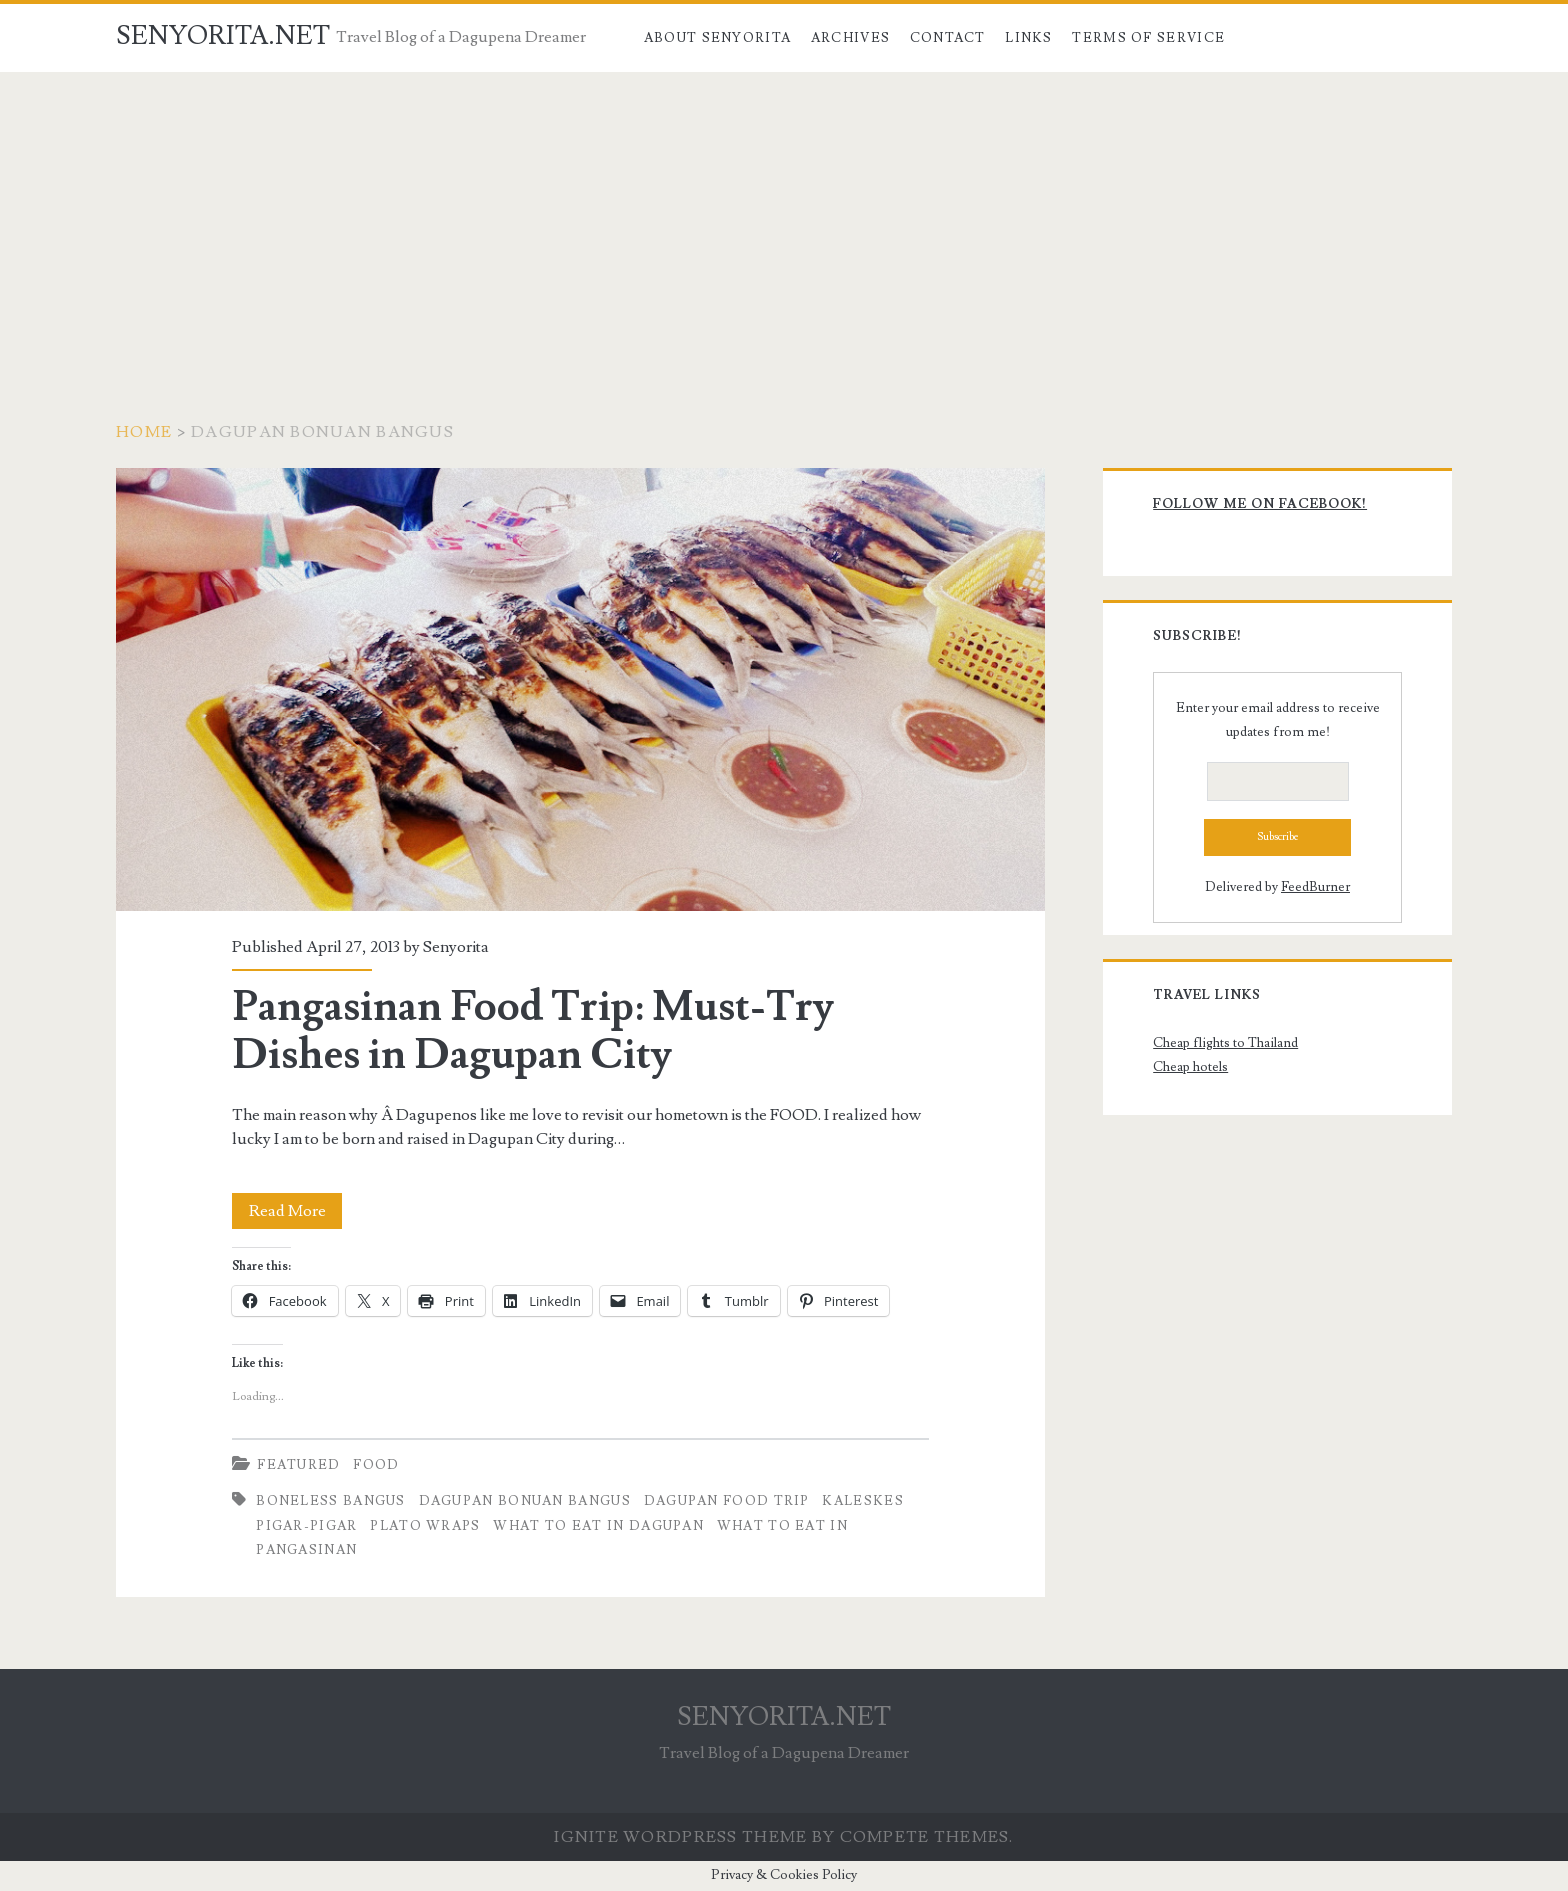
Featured (298, 1465)
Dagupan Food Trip (727, 1501)
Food (376, 1465)
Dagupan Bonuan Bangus (525, 1501)
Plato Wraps (425, 1526)
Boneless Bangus (331, 1501)
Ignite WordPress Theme (680, 1837)
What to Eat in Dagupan (598, 1526)
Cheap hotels (1190, 1067)
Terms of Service (1148, 38)
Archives (850, 38)
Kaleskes (862, 1501)
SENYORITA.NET (223, 36)
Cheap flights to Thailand (1225, 1043)
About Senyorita (718, 38)
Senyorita (456, 947)
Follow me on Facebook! (1260, 504)
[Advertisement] (784, 222)
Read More (296, 1211)
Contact (948, 38)
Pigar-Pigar (306, 1526)
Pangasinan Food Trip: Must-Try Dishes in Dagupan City (580, 689)
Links (1029, 38)
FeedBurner (1315, 887)
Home (144, 432)
